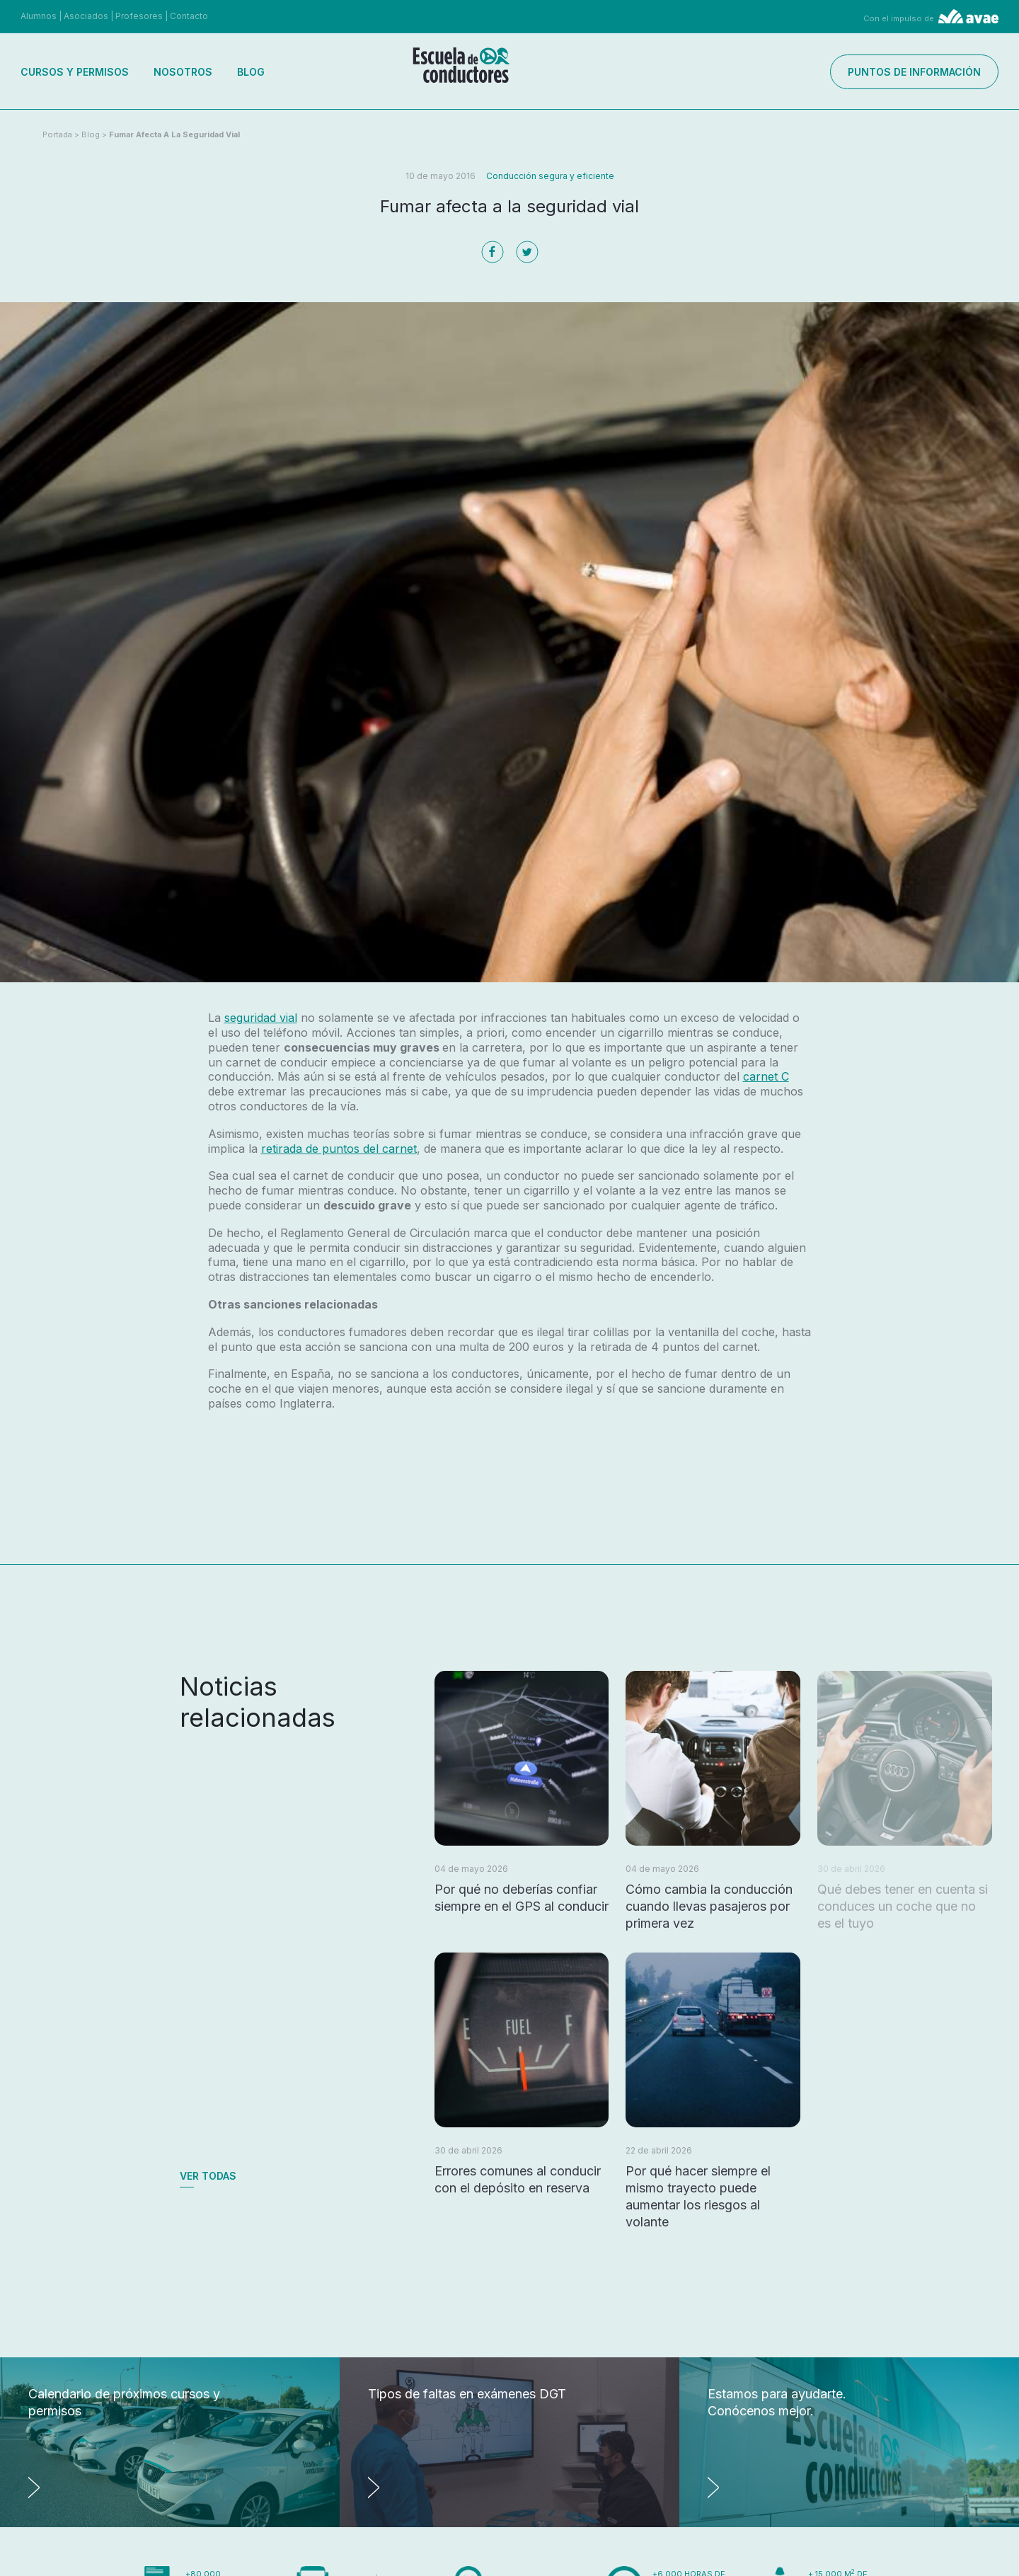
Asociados (86, 16)
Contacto (189, 16)
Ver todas (208, 2176)
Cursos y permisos (75, 72)
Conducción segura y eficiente (550, 176)
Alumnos (39, 16)
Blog (251, 72)
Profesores (139, 16)
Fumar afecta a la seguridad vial (174, 134)
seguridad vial (260, 1018)
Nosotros (183, 72)
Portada (57, 134)
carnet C (766, 1076)
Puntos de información (914, 72)
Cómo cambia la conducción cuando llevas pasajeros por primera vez (709, 1906)
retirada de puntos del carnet (339, 1149)
